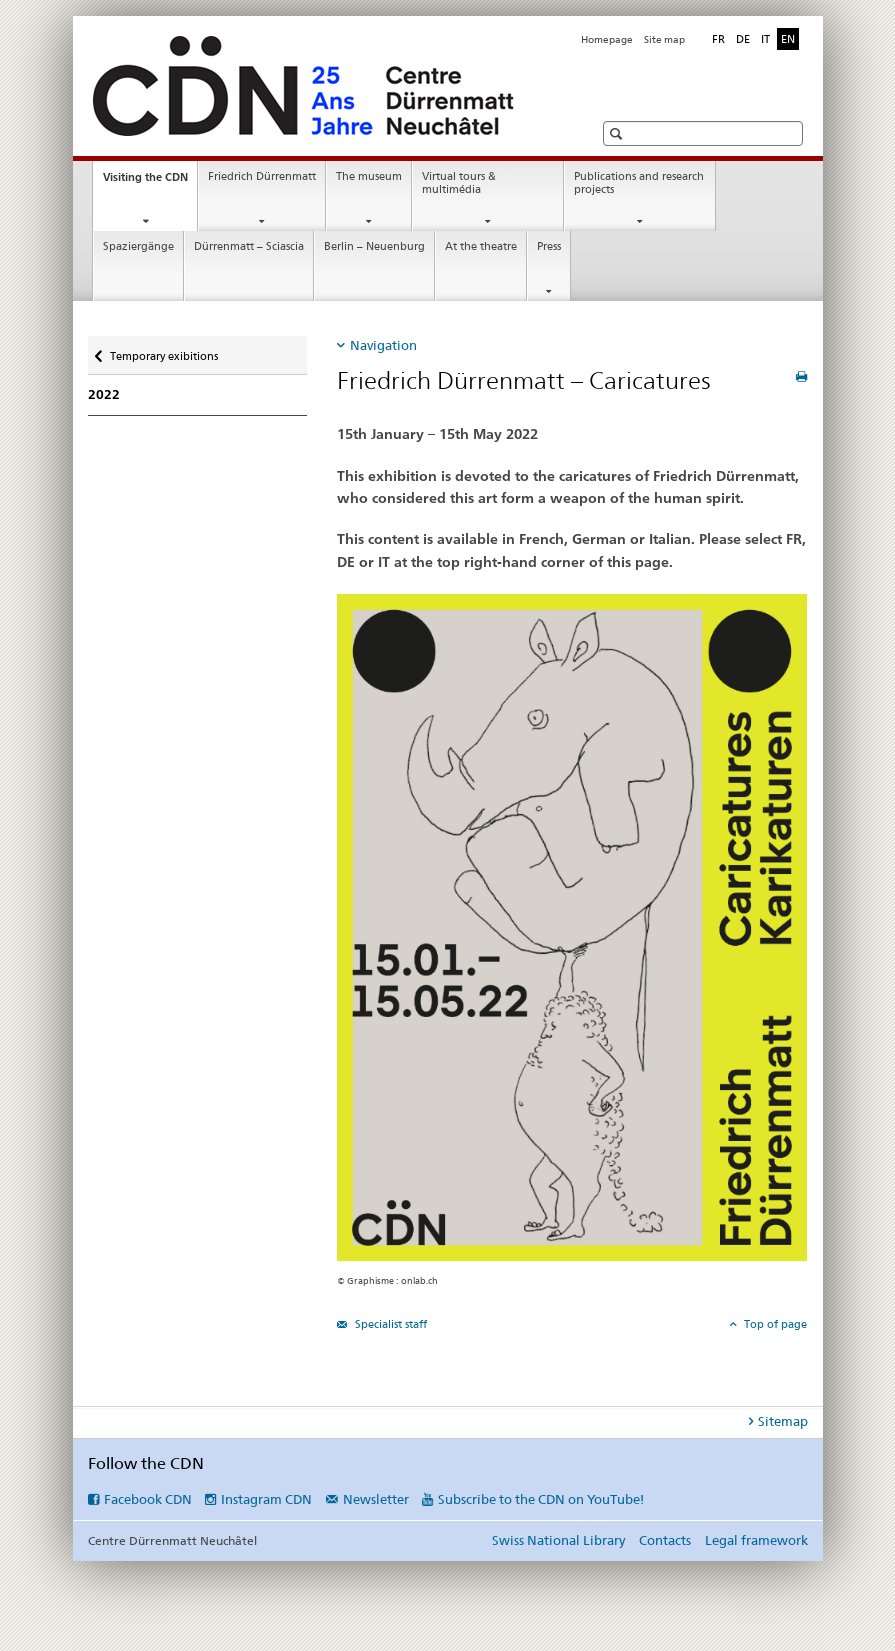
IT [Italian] (765, 39)
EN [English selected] (788, 39)
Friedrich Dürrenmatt (262, 176)
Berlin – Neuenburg (374, 246)
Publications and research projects (639, 183)
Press (549, 246)
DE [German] (743, 39)
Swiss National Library (558, 1540)
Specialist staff (389, 1324)
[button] (618, 133)
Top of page (774, 1324)
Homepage (607, 39)
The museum (369, 176)
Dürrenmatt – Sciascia (249, 246)
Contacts (665, 1540)
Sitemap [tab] (783, 1421)
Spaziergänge (138, 246)
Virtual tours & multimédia (459, 183)
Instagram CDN (266, 1499)
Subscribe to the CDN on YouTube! (541, 1499)
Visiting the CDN (150, 182)
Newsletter (376, 1499)
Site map (664, 39)
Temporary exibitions (163, 349)
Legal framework (756, 1540)
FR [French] (718, 39)
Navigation (383, 345)
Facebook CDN (148, 1499)
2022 (104, 394)
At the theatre (481, 246)
